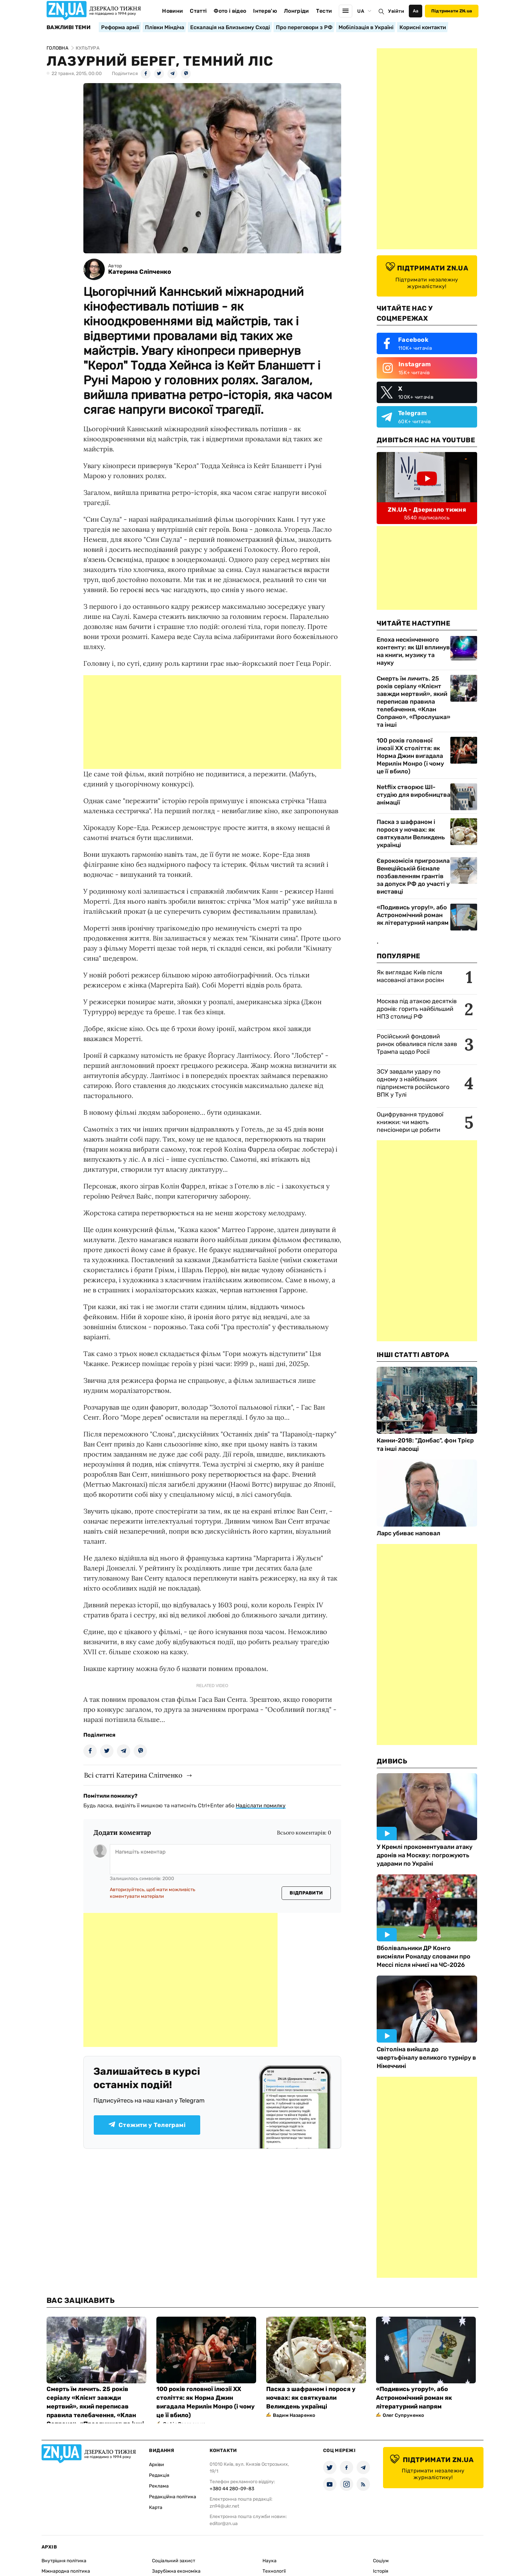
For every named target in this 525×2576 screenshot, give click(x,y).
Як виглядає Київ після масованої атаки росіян (410, 976)
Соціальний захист (173, 2561)
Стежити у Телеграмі (146, 2125)
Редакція (159, 2475)
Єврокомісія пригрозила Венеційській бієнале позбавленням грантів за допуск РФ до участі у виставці (413, 876)
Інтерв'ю (265, 11)
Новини (172, 11)
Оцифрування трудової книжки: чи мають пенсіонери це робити (410, 1122)
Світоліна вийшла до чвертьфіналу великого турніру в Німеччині (426, 2058)
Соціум (381, 2561)
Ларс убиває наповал (408, 1533)
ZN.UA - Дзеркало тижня (427, 509)
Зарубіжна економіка (176, 2571)
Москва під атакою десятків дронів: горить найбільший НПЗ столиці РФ (417, 1008)
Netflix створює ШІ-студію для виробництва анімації (413, 794)
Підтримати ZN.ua (451, 10)
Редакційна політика (172, 2497)
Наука (269, 2561)
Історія (380, 2571)
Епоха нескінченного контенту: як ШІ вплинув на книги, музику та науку (413, 651)
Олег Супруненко (403, 2415)
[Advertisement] (212, 722)
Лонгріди (296, 11)
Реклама (159, 2486)
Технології (274, 2571)
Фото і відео (230, 11)
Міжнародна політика (66, 2571)
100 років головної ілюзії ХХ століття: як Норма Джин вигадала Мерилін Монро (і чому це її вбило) (410, 756)
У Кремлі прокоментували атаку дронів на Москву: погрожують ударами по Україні (424, 1855)
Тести (324, 11)
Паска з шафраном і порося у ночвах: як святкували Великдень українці (411, 833)
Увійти (396, 11)
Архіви (156, 2464)
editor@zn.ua (224, 2523)
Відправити (306, 1893)
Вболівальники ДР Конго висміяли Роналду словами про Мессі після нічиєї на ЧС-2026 (423, 1956)
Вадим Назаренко (294, 2415)
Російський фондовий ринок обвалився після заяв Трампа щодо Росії (417, 1044)
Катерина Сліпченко (139, 271)
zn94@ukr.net (224, 2506)
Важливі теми (68, 27)
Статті (198, 11)
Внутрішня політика (64, 2561)
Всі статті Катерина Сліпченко (133, 1775)
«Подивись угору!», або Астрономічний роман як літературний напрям (413, 915)
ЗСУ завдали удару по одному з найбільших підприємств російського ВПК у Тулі (413, 1083)
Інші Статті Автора (413, 1355)
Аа (416, 10)
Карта (155, 2507)
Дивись (392, 1761)
